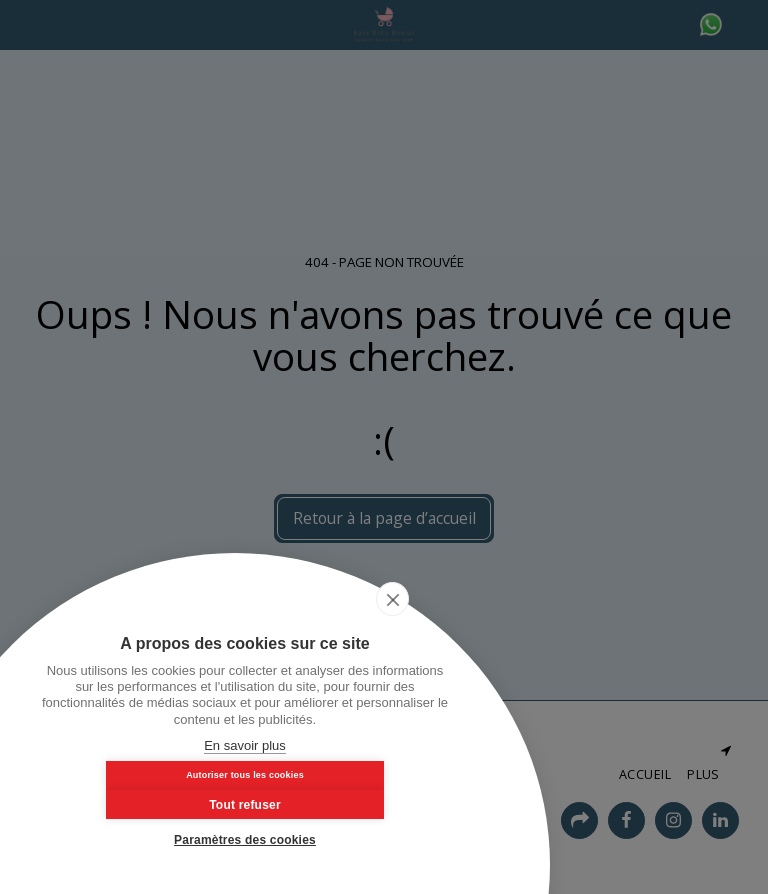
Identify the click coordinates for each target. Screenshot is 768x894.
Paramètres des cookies (245, 840)
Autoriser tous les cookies (143, 800)
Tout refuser (347, 801)
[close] (433, 625)
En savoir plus (245, 745)
